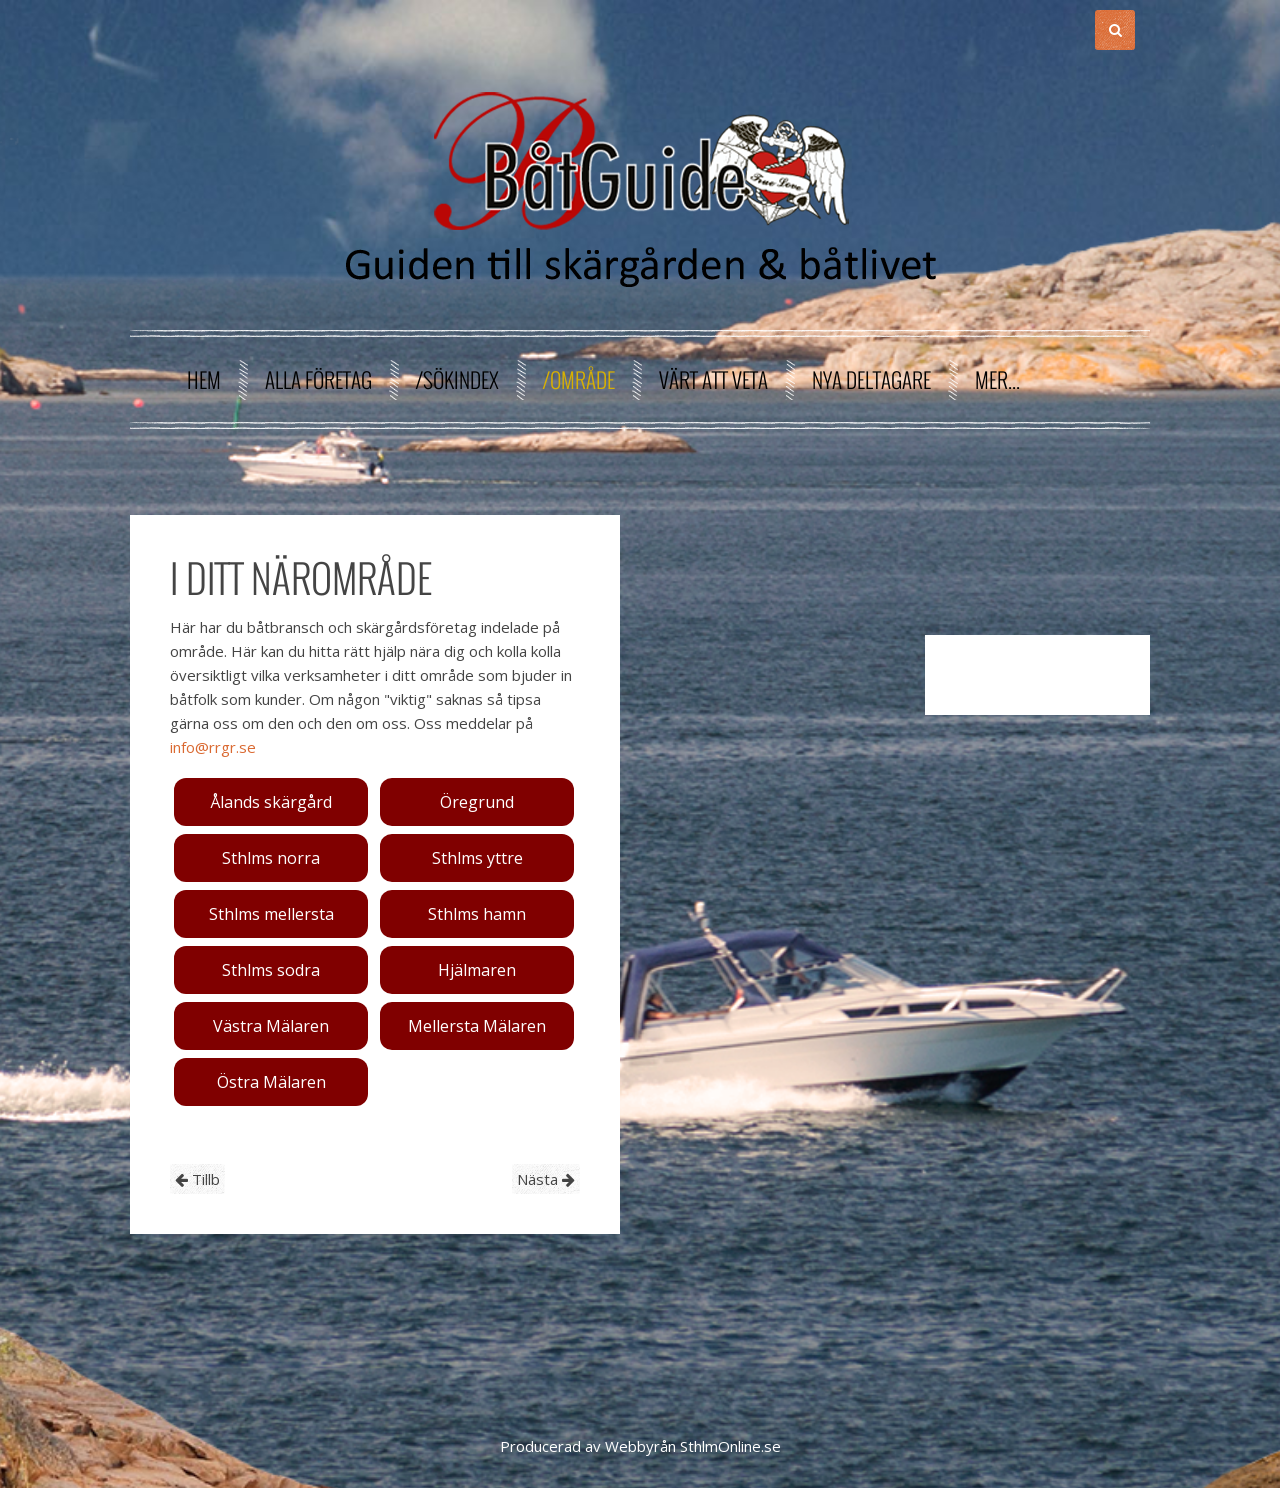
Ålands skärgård (271, 802)
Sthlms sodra (271, 970)
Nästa (546, 1179)
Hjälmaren (477, 970)
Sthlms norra (271, 858)
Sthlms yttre (477, 858)
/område (579, 379)
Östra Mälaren (271, 1082)
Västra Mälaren (271, 1026)
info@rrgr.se (213, 747)
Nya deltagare (871, 379)
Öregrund (477, 802)
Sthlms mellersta (271, 914)
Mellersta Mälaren (477, 1026)
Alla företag (318, 379)
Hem (204, 379)
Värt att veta (713, 379)
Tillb (197, 1179)
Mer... (997, 379)
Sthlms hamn (477, 914)
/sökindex (457, 379)
